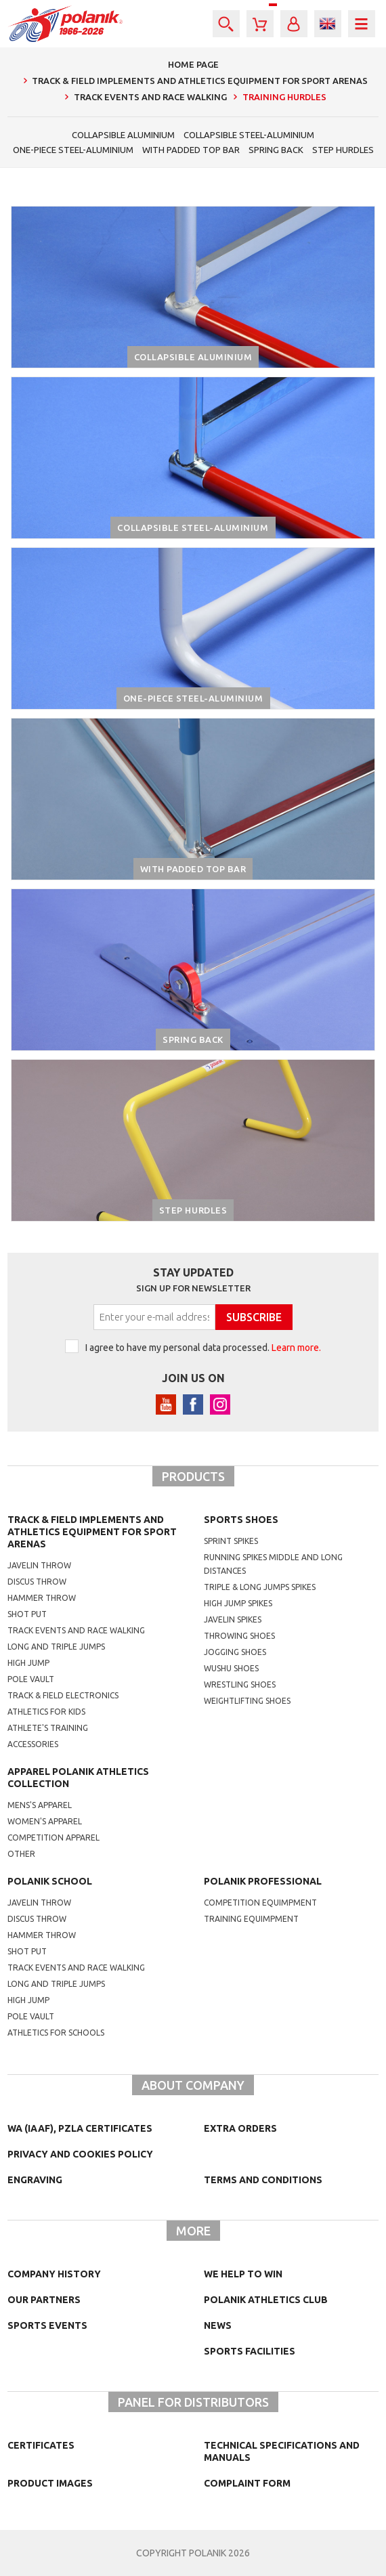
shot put (27, 1951)
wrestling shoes (240, 1684)
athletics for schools (55, 2032)
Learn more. (296, 1347)
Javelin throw (39, 1565)
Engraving (34, 2179)
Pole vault (30, 1679)
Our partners (44, 2299)
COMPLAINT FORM (247, 2483)
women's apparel (44, 1821)
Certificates (40, 2445)
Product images (50, 2483)
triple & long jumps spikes (260, 1587)
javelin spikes (232, 1619)
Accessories (32, 1744)
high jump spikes (238, 1603)
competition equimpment (260, 1902)
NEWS (218, 2325)
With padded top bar (191, 149)
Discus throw (36, 1581)
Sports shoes (241, 1519)
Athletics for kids (46, 1711)
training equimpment (251, 1918)
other (21, 1853)
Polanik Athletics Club (266, 2299)
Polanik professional (263, 1881)
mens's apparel (39, 1805)
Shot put (27, 1614)
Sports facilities (249, 2351)
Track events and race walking (76, 1630)
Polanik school (49, 1881)
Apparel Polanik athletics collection (78, 1777)
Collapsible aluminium (123, 134)
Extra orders (240, 2128)
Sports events (47, 2325)
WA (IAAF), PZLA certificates (79, 2128)
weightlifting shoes (247, 1700)
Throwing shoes (239, 1635)
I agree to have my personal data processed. (203, 1347)
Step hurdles (343, 149)
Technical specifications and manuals (282, 2451)
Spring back (276, 149)
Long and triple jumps (56, 1646)
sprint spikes (231, 1541)
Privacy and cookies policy (80, 2154)
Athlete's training (47, 1727)
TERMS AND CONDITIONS (263, 2179)
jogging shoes (235, 1652)
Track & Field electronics (63, 1695)
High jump (28, 1662)
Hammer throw (41, 1597)
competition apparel (53, 1837)
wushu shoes (231, 1668)
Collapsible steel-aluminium (249, 134)
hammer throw (41, 1935)
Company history (54, 2274)
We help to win (243, 2274)
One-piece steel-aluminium (73, 149)
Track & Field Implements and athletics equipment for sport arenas (92, 1531)
